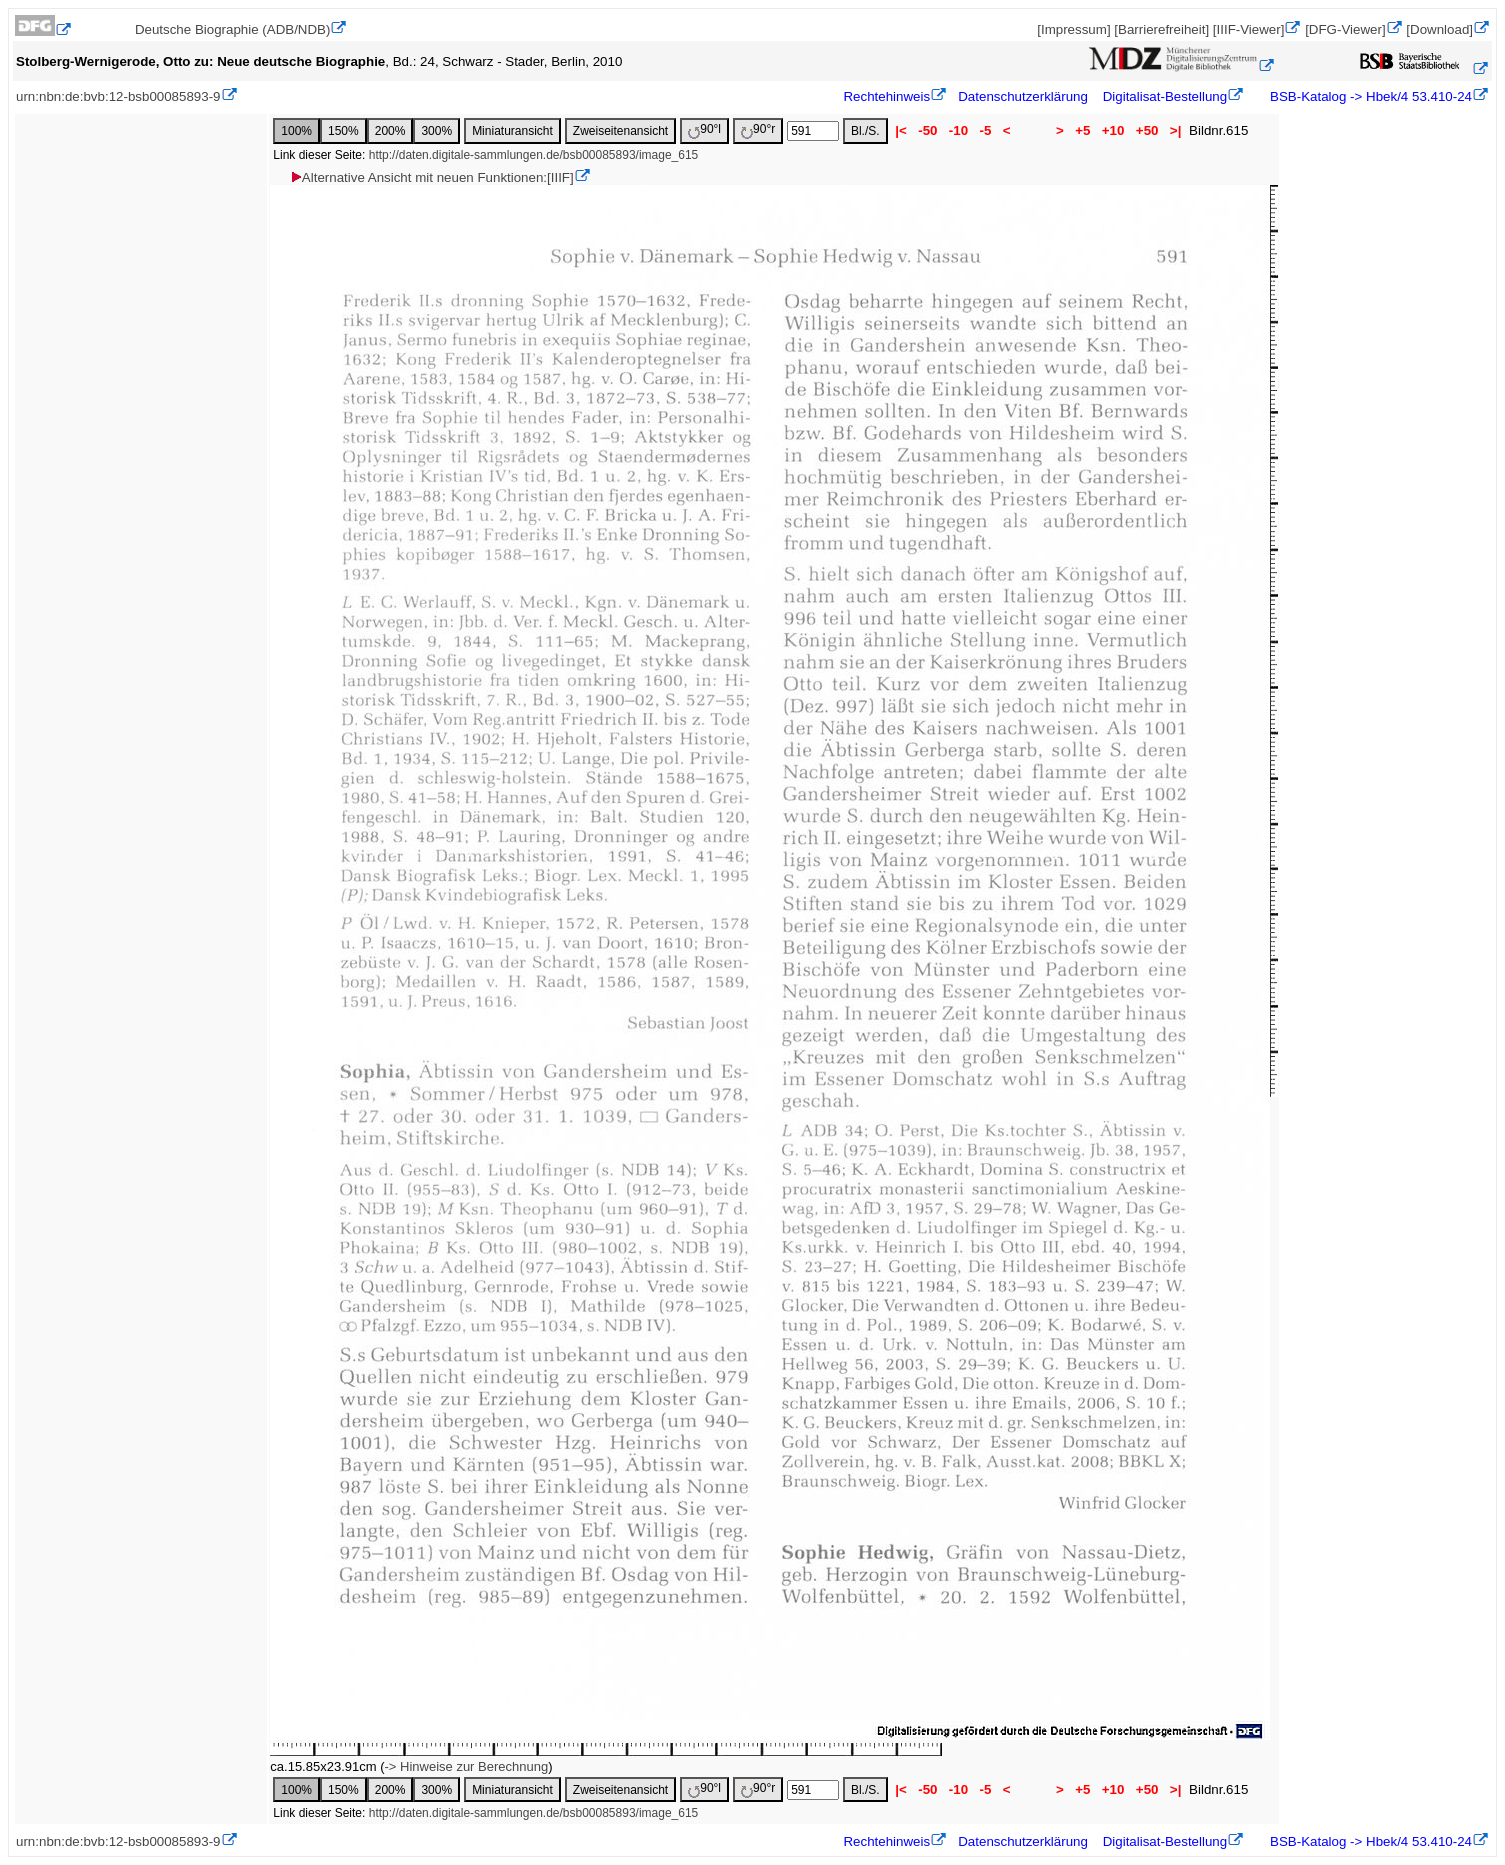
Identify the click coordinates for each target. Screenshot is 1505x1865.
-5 (985, 130)
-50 (928, 130)
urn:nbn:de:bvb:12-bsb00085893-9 (118, 96)
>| (1175, 130)
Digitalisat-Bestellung (1165, 96)
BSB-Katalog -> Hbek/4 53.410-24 (1369, 96)
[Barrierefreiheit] (1161, 29)
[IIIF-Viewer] (1249, 29)
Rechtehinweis (886, 96)
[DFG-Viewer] (1345, 29)
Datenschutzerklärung (1023, 96)
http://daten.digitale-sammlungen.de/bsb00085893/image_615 (534, 155)
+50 (1147, 130)
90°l (704, 130)
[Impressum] (1073, 29)
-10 (958, 130)
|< (901, 130)
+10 (1113, 130)
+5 (1083, 130)
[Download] (1439, 29)
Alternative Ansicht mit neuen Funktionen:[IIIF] (431, 177)
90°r (758, 130)
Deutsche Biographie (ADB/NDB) (233, 29)
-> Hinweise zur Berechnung (467, 1766)
